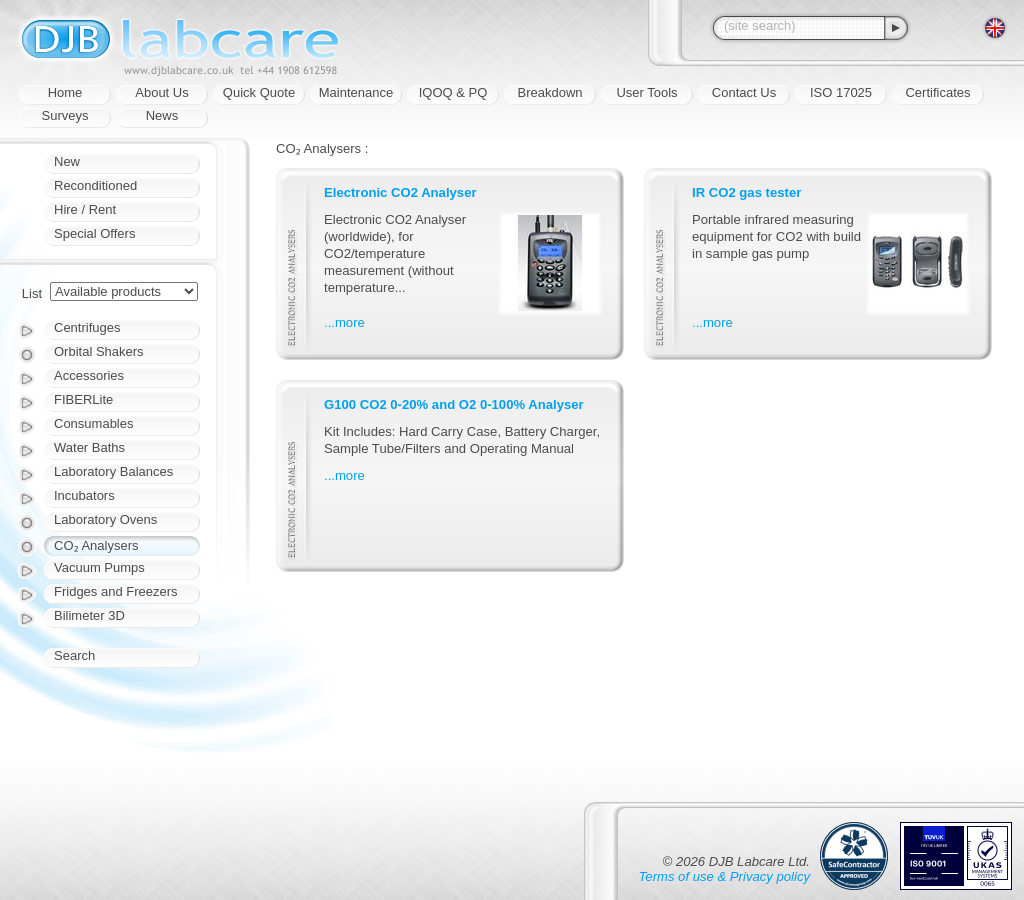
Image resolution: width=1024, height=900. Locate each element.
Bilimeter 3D (89, 615)
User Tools (646, 92)
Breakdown (549, 92)
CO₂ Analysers (96, 545)
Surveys (65, 115)
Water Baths (89, 447)
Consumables (94, 423)
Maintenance (356, 92)
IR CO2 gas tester (746, 192)
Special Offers (94, 233)
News (162, 115)
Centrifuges (87, 327)
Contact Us (744, 92)
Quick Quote (259, 92)
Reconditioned (95, 185)
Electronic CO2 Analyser (400, 192)
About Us (161, 92)
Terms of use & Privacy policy (724, 876)
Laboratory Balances (113, 471)
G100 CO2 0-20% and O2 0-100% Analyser (454, 404)
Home (65, 92)
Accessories (89, 375)
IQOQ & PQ (453, 92)
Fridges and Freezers (116, 591)
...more (344, 322)
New (67, 161)
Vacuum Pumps (99, 567)
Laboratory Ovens (105, 519)
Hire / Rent (85, 209)
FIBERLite (83, 399)
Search (74, 655)
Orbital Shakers (99, 351)
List (32, 293)
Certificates (937, 92)
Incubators (84, 495)
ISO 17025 (841, 92)
